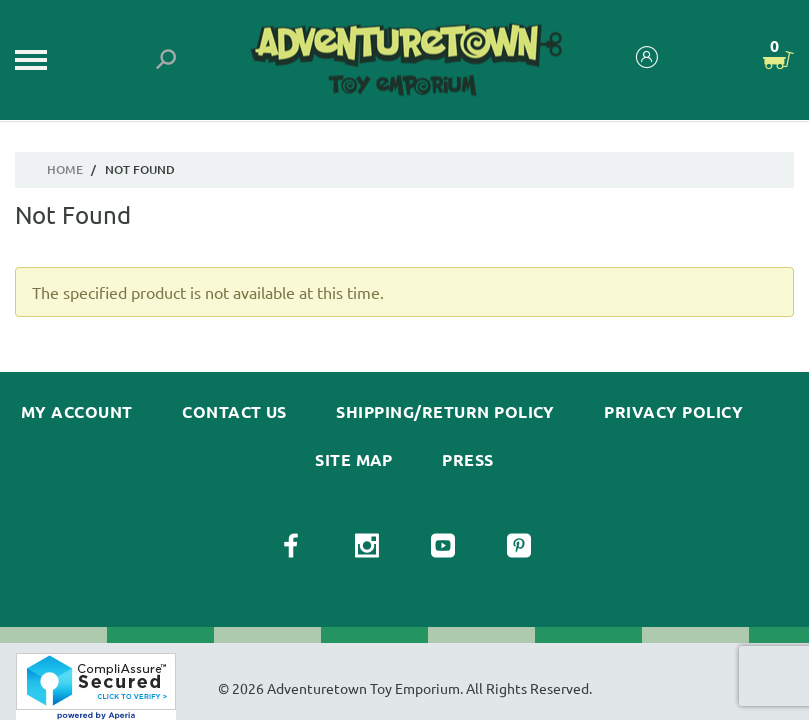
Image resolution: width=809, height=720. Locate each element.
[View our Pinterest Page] (519, 546)
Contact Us (234, 412)
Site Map (354, 460)
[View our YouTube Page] (443, 546)
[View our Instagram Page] (367, 546)
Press (467, 460)
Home (65, 169)
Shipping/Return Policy (445, 412)
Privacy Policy (673, 412)
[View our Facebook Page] (291, 546)
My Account (77, 412)
